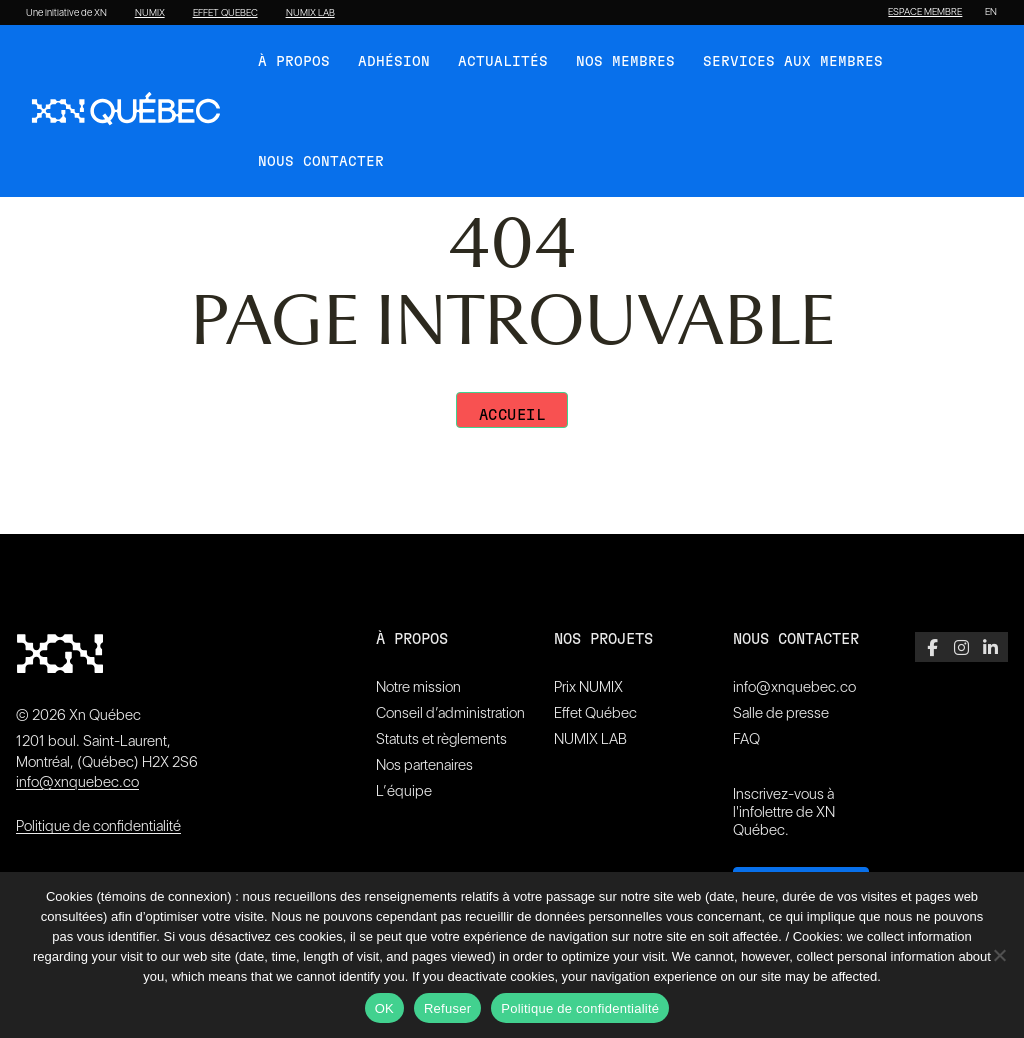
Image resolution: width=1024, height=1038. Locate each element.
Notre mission (418, 687)
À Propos (294, 62)
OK (384, 1008)
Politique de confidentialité (98, 826)
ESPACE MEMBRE (925, 12)
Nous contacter (321, 162)
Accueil (512, 415)
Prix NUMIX (588, 687)
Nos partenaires (424, 765)
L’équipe (404, 791)
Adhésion (394, 62)
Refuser (447, 1008)
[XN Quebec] (126, 111)
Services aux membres (793, 62)
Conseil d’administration (450, 713)
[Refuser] (999, 955)
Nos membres (625, 62)
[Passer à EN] (991, 12)
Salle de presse (781, 713)
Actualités (503, 62)
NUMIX (150, 13)
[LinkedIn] (990, 647)
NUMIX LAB (310, 13)
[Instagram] (961, 647)
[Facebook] (932, 647)
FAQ (746, 739)
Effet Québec (595, 713)
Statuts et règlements (441, 739)
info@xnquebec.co (77, 782)
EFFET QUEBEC (225, 13)
